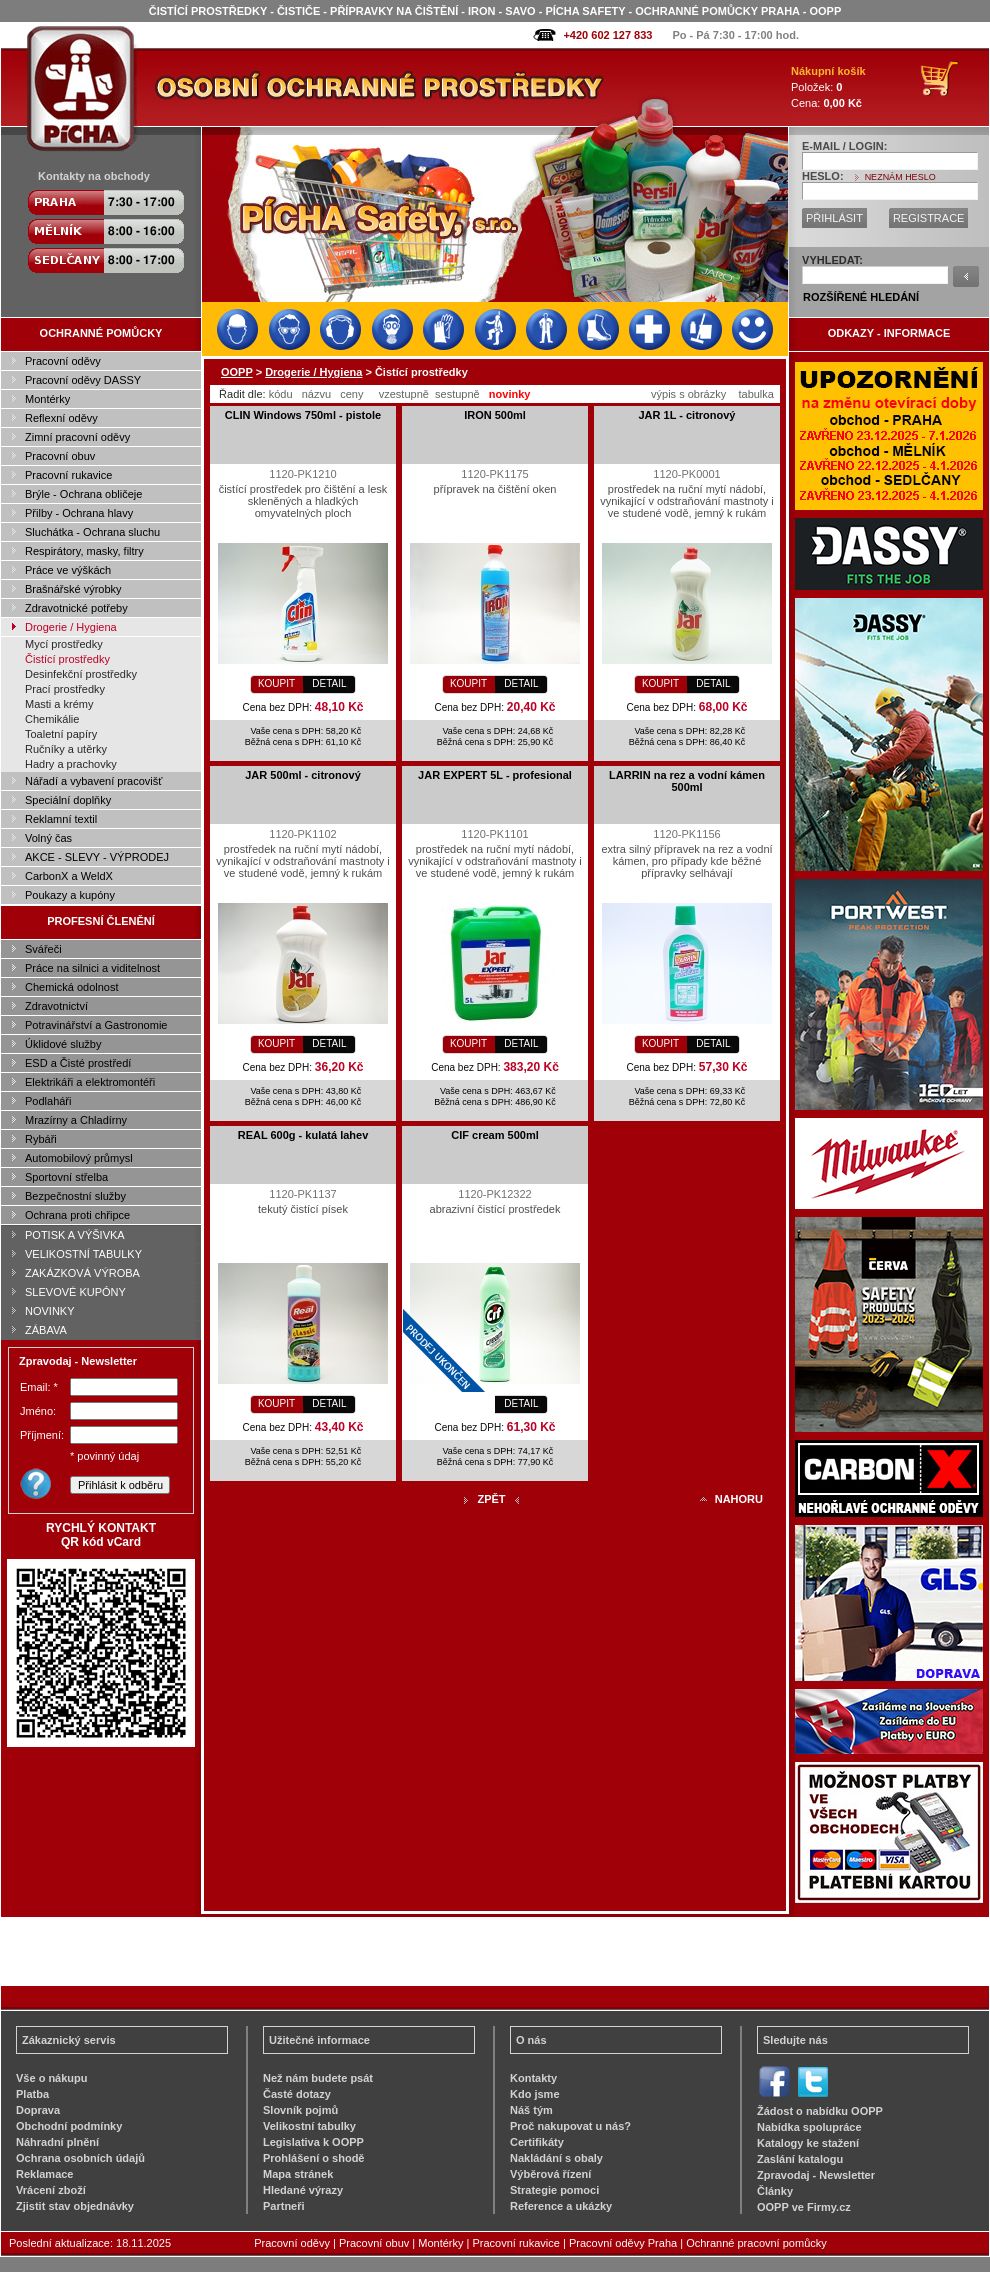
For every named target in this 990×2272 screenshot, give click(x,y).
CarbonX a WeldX (69, 876)
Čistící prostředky (67, 659)
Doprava (38, 2110)
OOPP (237, 372)
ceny (351, 394)
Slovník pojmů (300, 2110)
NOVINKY (50, 1311)
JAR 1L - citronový (687, 415)
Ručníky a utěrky (66, 749)
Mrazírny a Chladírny (76, 1120)
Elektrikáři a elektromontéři (90, 1082)
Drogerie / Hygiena (71, 627)
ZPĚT (491, 1499)
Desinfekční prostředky (81, 674)
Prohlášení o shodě (313, 2158)
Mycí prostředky (64, 644)
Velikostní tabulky (309, 2126)
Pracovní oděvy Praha (623, 2243)
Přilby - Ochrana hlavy (79, 513)
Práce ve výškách (68, 570)
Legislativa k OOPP (313, 2142)
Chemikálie (52, 719)
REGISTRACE (929, 218)
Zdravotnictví (56, 1006)
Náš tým (531, 2110)
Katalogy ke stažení (808, 2143)
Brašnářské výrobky (73, 589)
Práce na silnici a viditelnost (92, 968)
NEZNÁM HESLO (900, 177)
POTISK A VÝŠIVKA (75, 1235)
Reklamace (45, 2174)
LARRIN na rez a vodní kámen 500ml (687, 781)
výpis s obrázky (688, 394)
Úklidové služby (63, 1044)
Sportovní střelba (66, 1177)
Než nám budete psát (318, 2078)
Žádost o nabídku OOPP (820, 2111)
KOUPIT (276, 683)
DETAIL (329, 683)
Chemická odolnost (72, 987)
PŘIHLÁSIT (834, 218)
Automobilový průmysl (79, 1158)
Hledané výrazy (303, 2190)
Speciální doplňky (68, 800)
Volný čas (48, 838)
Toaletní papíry (61, 734)
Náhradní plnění (57, 2142)
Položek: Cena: (828, 87)
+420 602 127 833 (607, 35)
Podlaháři (48, 1101)
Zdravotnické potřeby (76, 608)
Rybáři (41, 1139)
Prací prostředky (65, 689)
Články (775, 2191)
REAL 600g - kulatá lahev (303, 1135)
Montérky (47, 399)
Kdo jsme (535, 2094)
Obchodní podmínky (69, 2126)
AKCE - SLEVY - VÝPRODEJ (97, 857)
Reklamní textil (61, 819)
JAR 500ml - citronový (303, 775)
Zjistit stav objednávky (75, 2206)
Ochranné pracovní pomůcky (756, 2243)
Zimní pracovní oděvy (77, 437)
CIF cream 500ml (494, 1135)
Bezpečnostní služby (75, 1196)
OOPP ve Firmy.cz (804, 2207)
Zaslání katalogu (800, 2159)
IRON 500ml (495, 415)
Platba (32, 2094)
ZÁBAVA (46, 1330)
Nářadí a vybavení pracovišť (93, 781)
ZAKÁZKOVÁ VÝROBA (82, 1273)
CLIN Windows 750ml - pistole (303, 415)
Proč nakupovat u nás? (570, 2126)
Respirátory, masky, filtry (84, 551)
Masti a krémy (59, 704)
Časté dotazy (297, 2094)
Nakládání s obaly (556, 2158)
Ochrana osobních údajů (80, 2158)
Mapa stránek (298, 2174)
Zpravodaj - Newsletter (816, 2175)
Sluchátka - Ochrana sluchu (92, 532)
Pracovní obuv (60, 456)
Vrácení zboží (51, 2190)
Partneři (284, 2206)
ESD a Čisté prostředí (78, 1063)
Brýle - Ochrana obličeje (83, 494)
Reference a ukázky (561, 2206)
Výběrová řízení (550, 2174)
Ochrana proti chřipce (77, 1215)
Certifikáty (537, 2142)
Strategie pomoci (554, 2190)
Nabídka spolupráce (809, 2127)
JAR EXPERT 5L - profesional (495, 775)
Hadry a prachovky (71, 764)
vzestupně (404, 394)
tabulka (755, 394)
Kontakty (533, 2078)
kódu (281, 394)
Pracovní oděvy (63, 361)
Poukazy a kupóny (70, 895)
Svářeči (43, 949)
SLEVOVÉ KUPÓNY (75, 1292)
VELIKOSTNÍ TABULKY (83, 1254)
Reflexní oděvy (61, 418)
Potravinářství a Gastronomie (96, 1025)
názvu (316, 394)
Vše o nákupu (52, 2078)
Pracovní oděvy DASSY (83, 380)
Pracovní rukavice (68, 475)
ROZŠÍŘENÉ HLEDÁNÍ (861, 297)
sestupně (457, 394)
